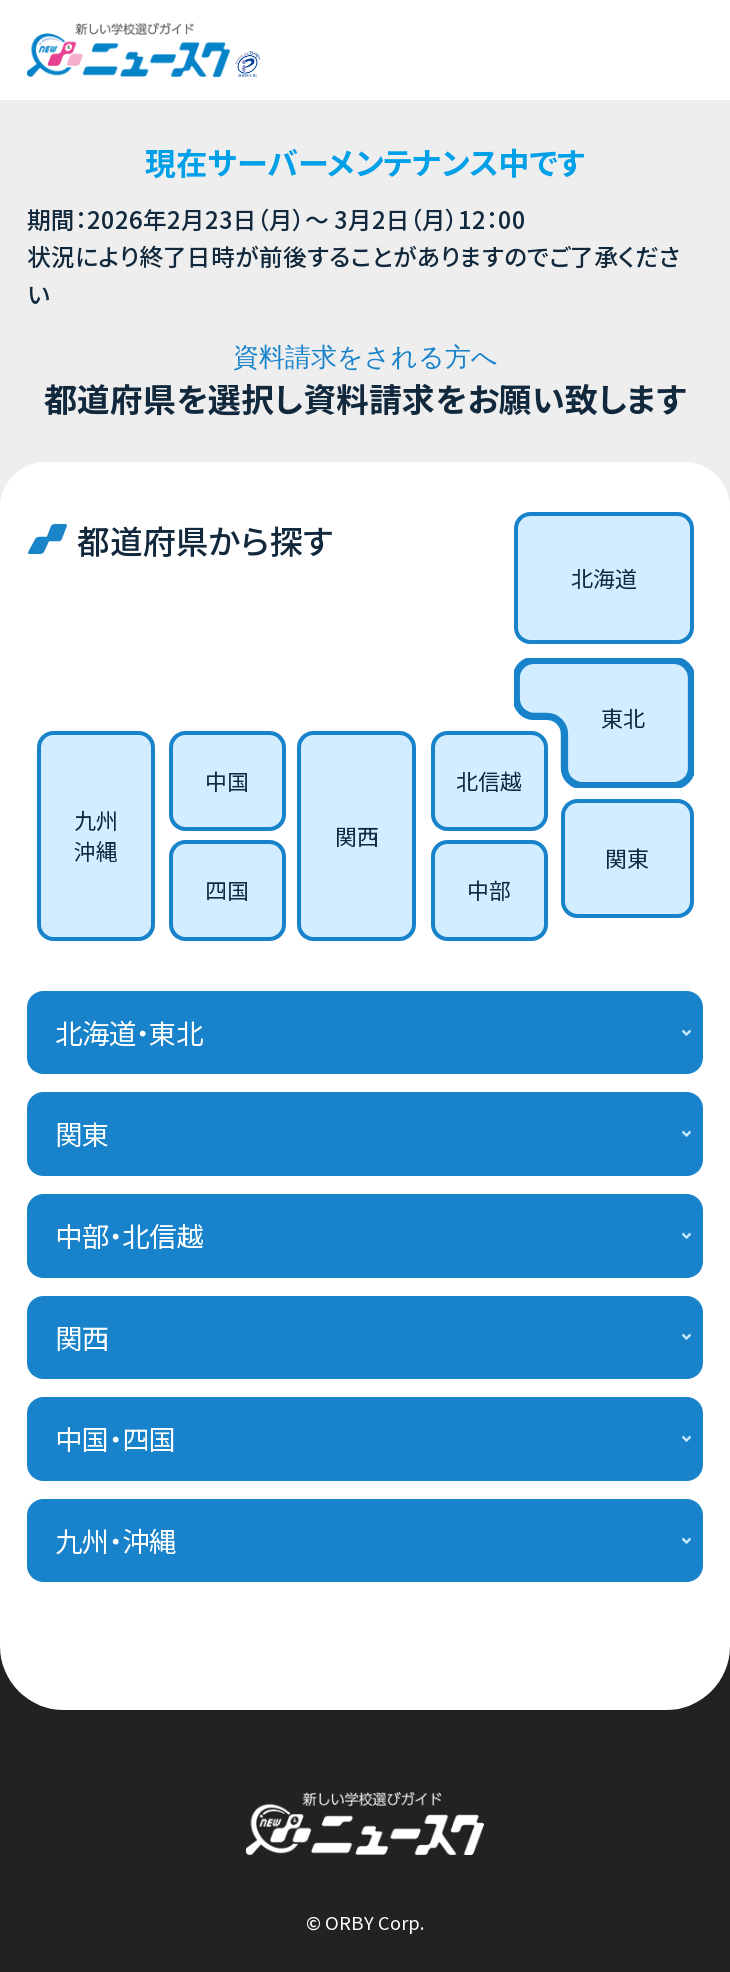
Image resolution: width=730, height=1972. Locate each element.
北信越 (489, 780)
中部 (489, 889)
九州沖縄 (96, 834)
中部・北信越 (129, 1235)
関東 (627, 857)
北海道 (604, 577)
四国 (227, 889)
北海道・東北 (129, 1032)
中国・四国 (115, 1438)
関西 (357, 835)
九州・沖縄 (115, 1540)
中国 (227, 780)
